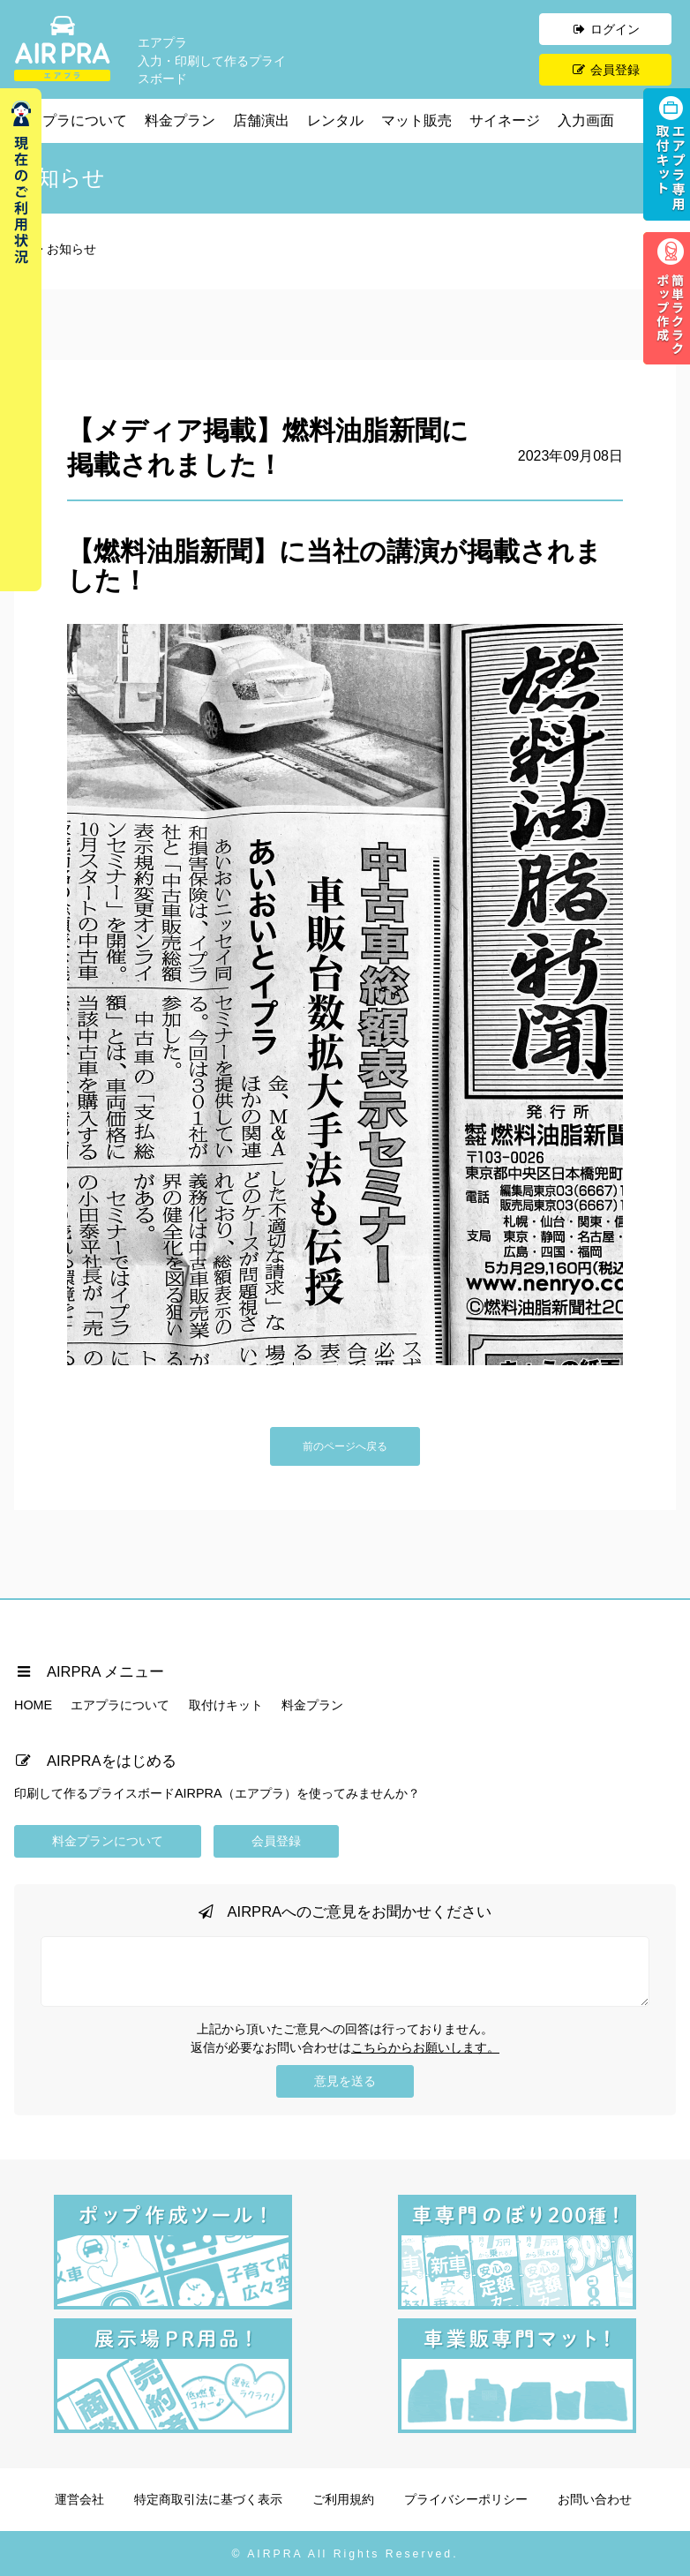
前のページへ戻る (345, 1446)
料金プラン (180, 120)
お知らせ (71, 249)
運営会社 (79, 2499)
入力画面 (586, 120)
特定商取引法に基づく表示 (208, 2499)
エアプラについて (70, 120)
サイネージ (504, 120)
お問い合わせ (595, 2499)
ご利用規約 (343, 2499)
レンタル (335, 120)
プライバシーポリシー (466, 2499)
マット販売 (416, 120)
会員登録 (605, 70)
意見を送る (345, 2081)
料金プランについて (107, 1841)
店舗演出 (261, 120)
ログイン (605, 29)
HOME (33, 1705)
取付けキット (226, 1705)
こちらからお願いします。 (425, 2047)
